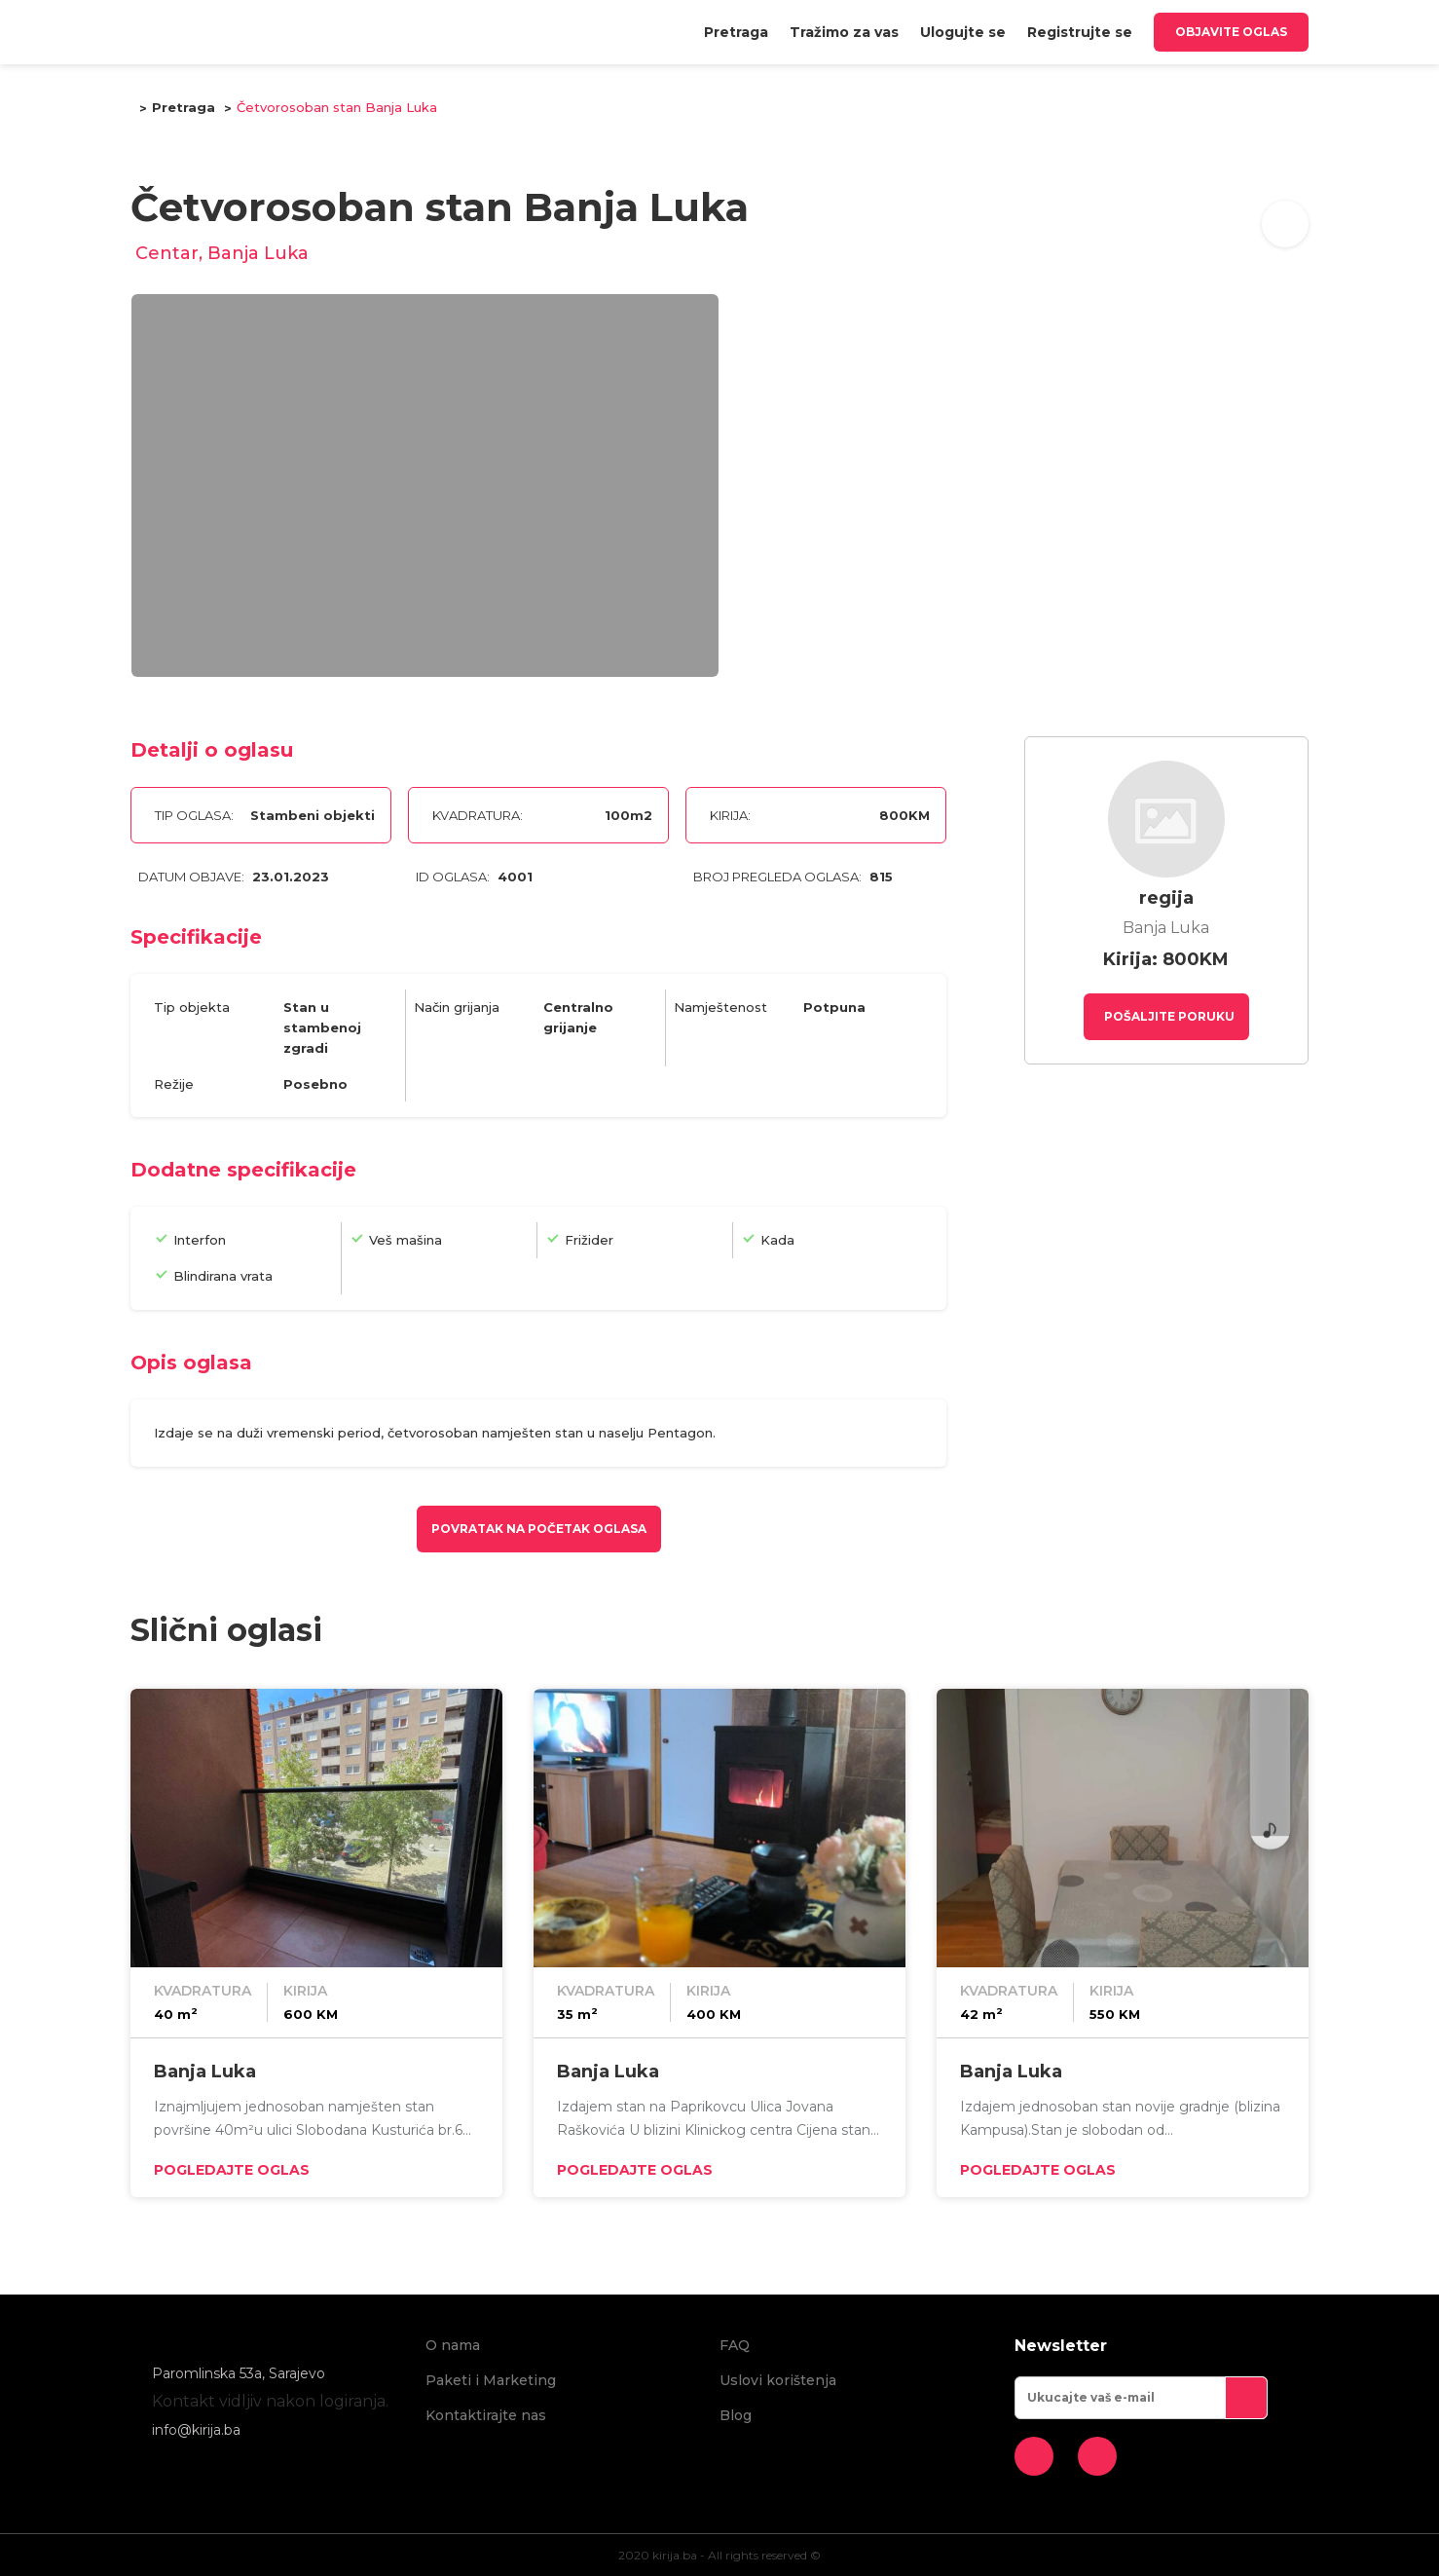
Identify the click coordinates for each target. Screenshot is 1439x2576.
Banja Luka (205, 2071)
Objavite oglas (1231, 31)
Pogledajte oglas (232, 2170)
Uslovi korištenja (778, 2380)
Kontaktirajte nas (485, 2415)
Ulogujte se (963, 32)
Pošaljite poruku (1168, 1016)
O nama (452, 2345)
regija (1166, 898)
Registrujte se (1079, 32)
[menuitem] (736, 32)
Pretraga (736, 32)
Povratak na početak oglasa (538, 1528)
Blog (736, 2415)
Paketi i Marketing (490, 2380)
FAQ (735, 2345)
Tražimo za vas (844, 32)
